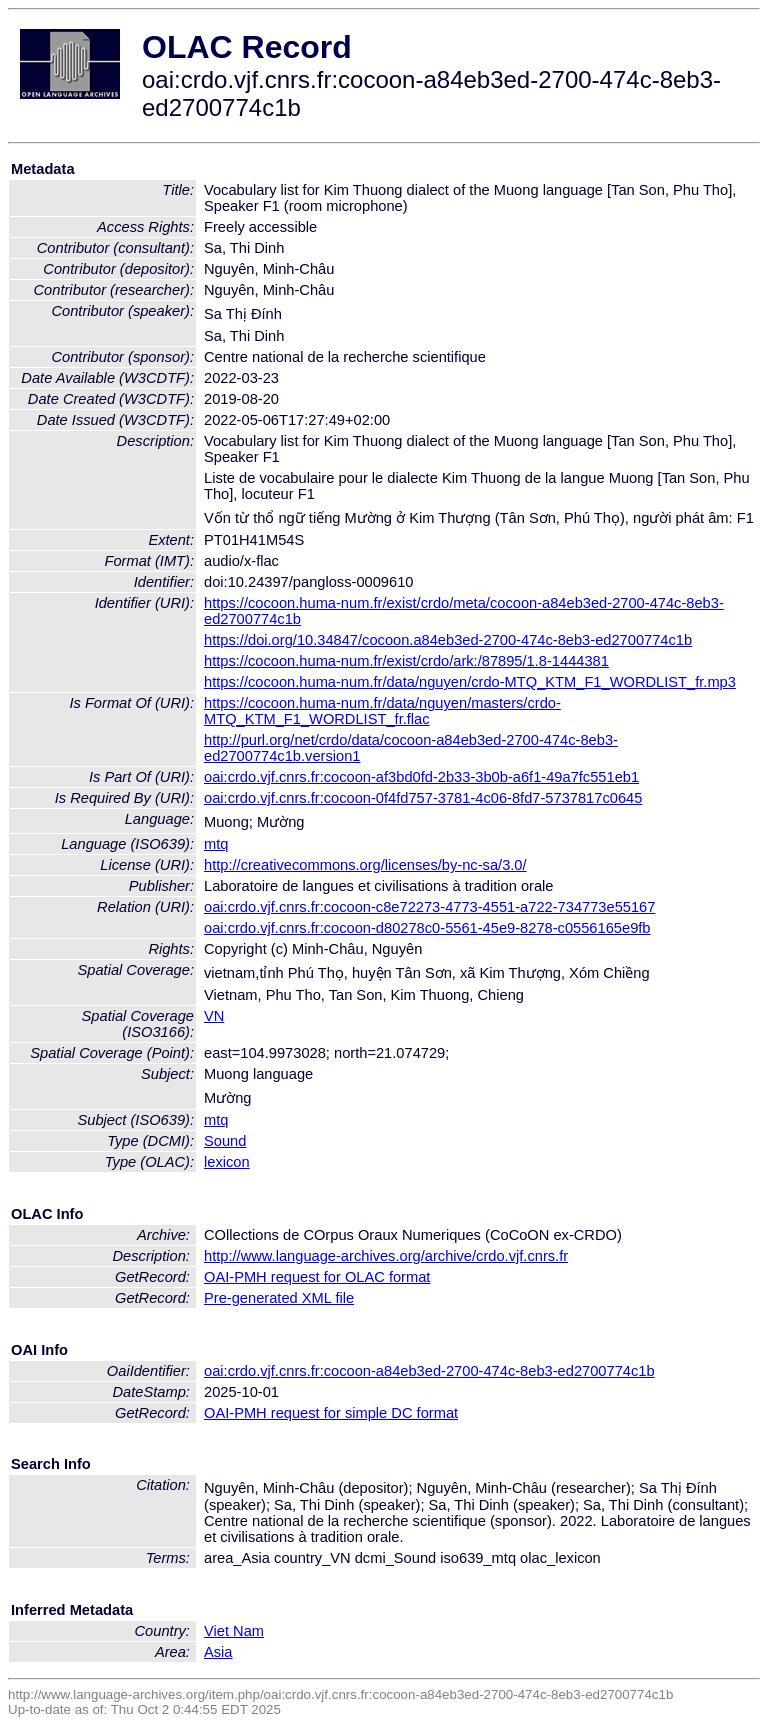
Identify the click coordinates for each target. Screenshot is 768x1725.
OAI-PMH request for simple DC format (331, 1413)
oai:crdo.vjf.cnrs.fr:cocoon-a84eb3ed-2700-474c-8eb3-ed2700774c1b (429, 1371)
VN (214, 1016)
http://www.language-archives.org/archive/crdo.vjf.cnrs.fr (386, 1256)
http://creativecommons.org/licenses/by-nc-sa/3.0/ (365, 865)
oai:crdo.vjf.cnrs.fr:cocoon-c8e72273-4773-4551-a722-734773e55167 (429, 907)
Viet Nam (234, 1631)
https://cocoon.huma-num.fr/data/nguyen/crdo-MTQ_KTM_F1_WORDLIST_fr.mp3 (470, 682)
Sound (225, 1141)
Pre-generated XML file (279, 1298)
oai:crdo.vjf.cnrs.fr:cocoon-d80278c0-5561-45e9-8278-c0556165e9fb (427, 928)
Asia (218, 1652)
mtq (216, 844)
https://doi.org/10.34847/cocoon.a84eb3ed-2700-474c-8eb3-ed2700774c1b (448, 640)
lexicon (227, 1162)
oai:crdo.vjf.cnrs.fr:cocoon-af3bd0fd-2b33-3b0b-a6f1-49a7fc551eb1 (421, 777)
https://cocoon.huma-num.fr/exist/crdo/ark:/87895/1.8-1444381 (406, 661)
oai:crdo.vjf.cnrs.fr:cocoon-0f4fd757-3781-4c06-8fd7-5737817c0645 (423, 798)
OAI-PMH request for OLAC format (317, 1277)
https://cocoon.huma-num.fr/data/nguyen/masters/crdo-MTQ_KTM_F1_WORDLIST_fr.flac (382, 711)
